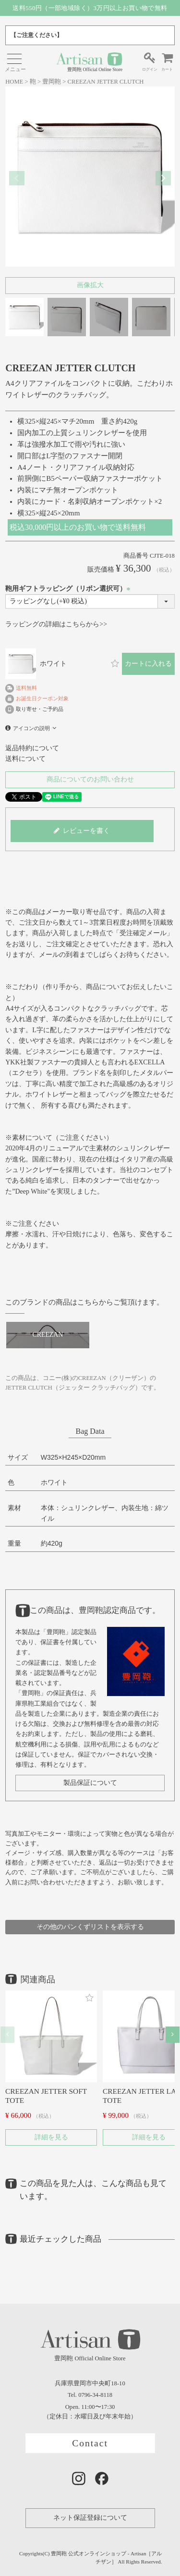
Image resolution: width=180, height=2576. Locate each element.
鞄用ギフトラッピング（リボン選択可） (69, 588)
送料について (25, 758)
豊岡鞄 (51, 81)
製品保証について (90, 1782)
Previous (16, 178)
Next (163, 178)
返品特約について (32, 748)
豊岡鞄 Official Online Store (89, 61)
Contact (90, 2443)
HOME (14, 81)
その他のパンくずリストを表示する (90, 1926)
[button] (7, 2034)
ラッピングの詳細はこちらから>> (56, 624)
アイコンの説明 (31, 728)
